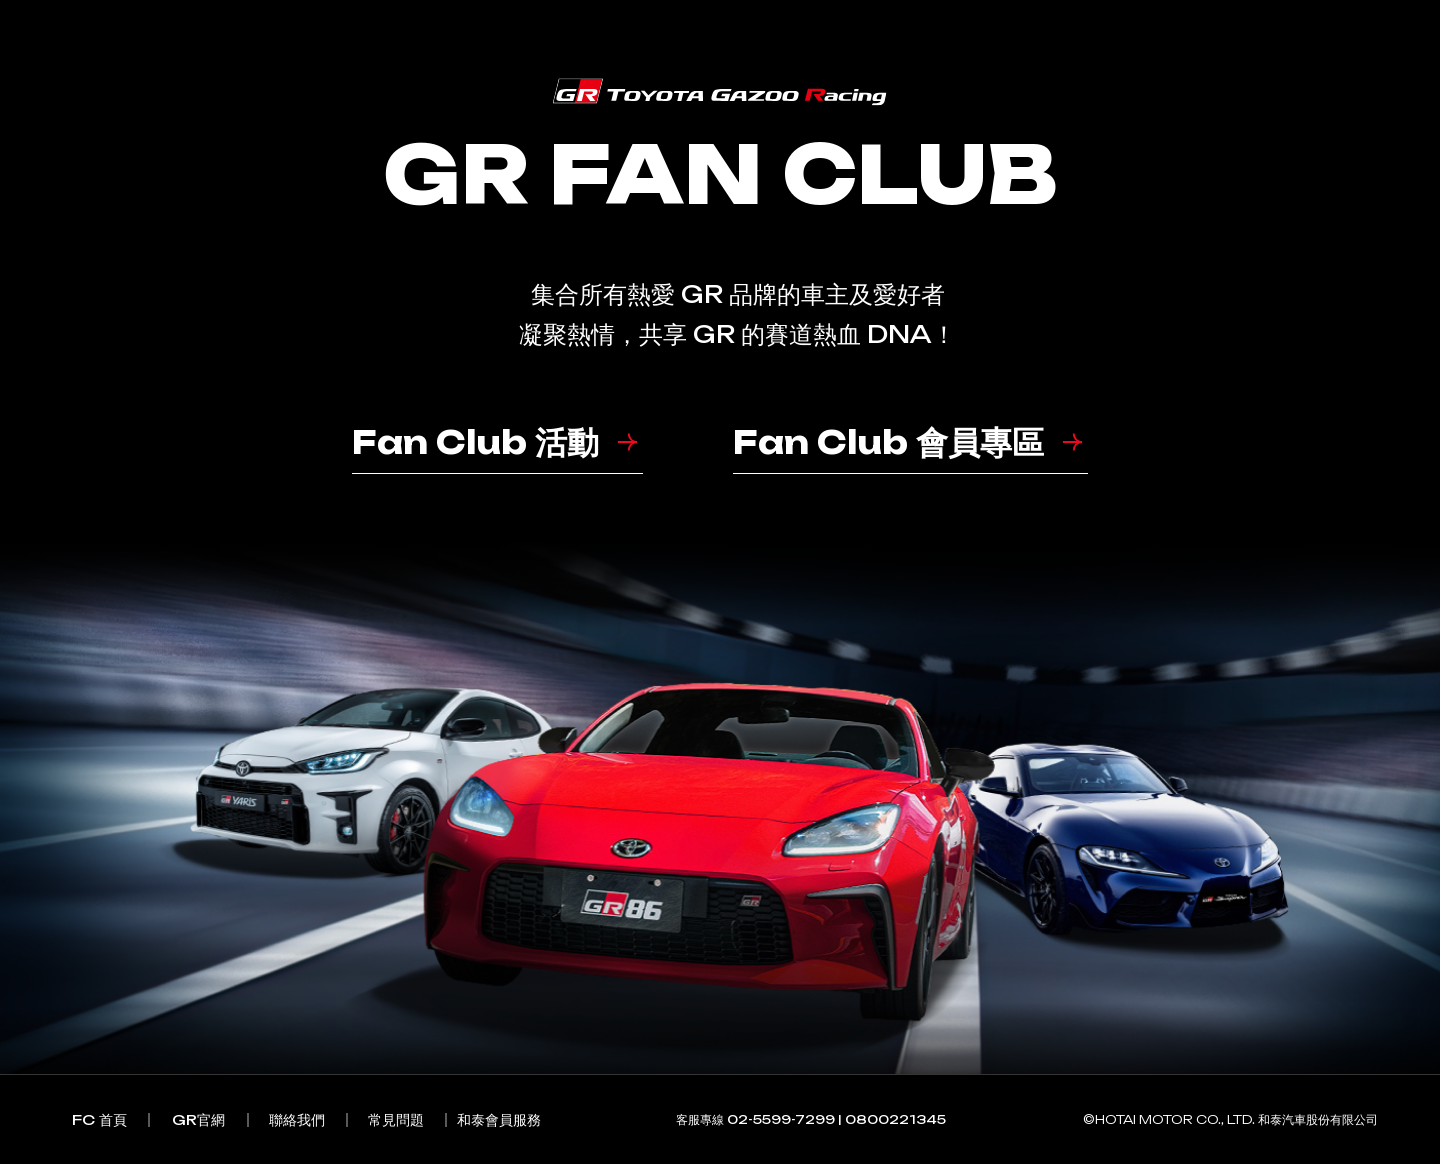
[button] (497, 454)
